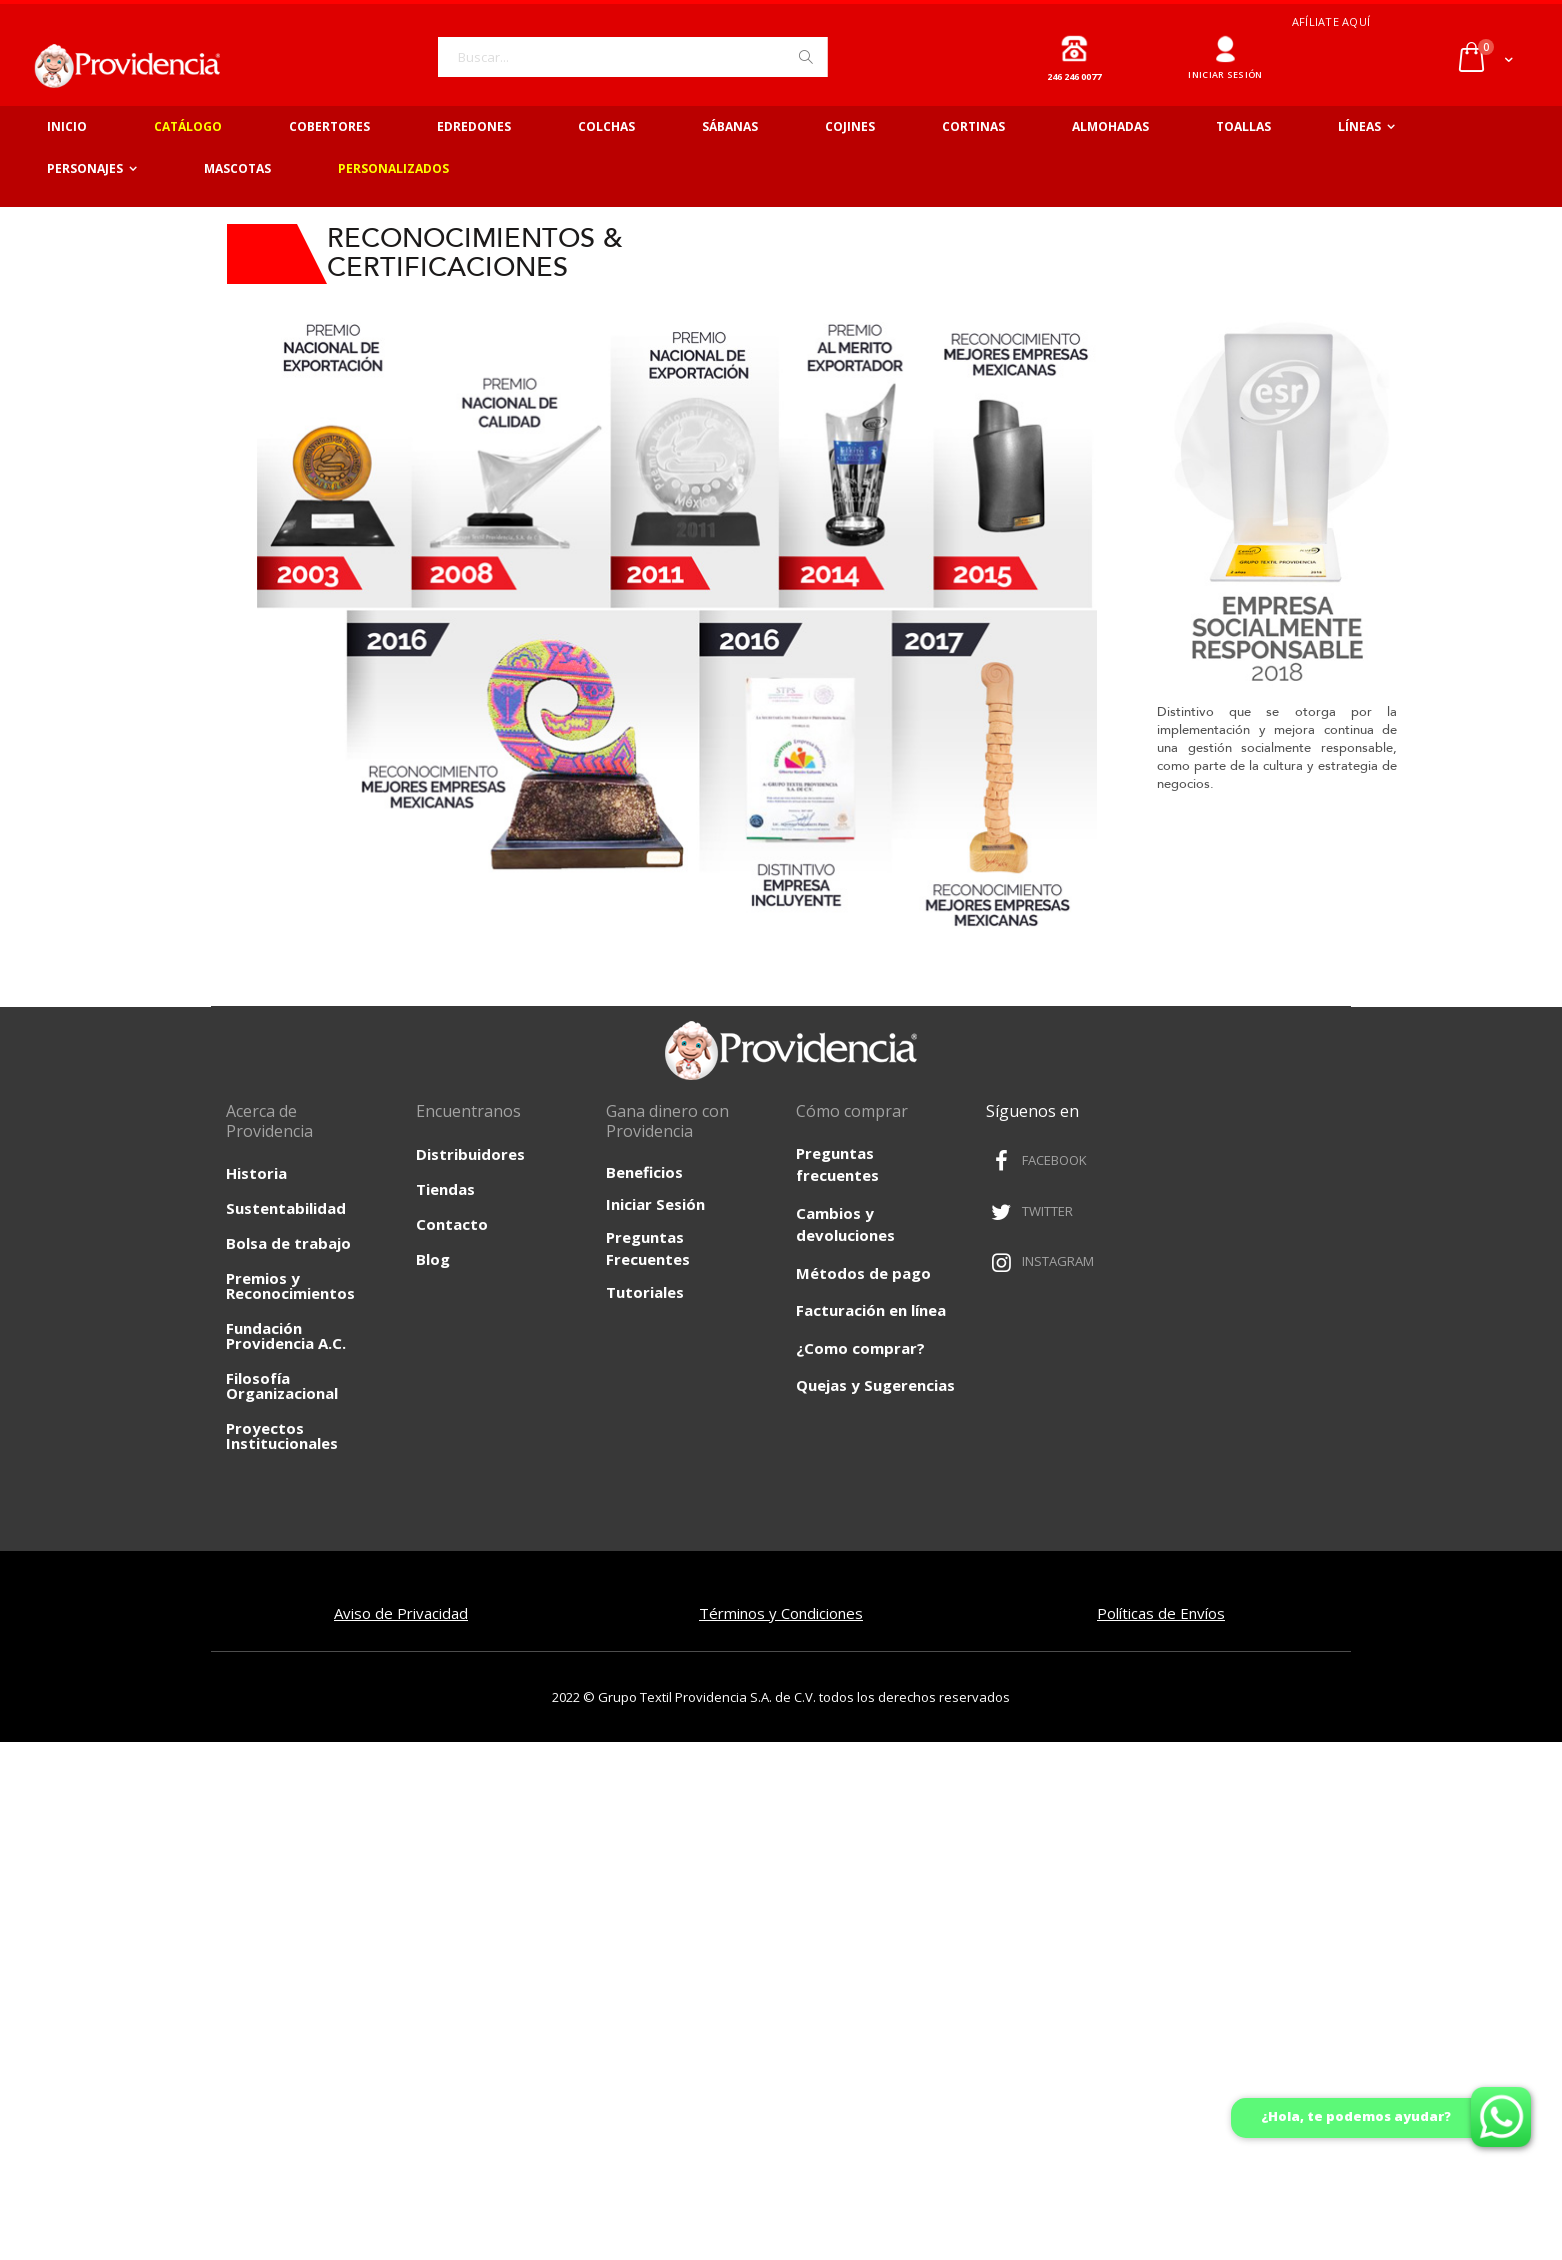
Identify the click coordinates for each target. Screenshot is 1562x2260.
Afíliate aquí (1331, 21)
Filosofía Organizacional (282, 1385)
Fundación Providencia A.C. (286, 1335)
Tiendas (445, 1189)
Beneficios (644, 1172)
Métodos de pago (863, 1273)
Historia (256, 1173)
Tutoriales (645, 1292)
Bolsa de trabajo (288, 1243)
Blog (433, 1259)
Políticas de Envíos (1161, 1613)
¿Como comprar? (860, 1348)
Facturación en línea (871, 1310)
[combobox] (633, 57)
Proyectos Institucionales (282, 1435)
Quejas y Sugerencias (875, 1385)
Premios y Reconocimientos (290, 1285)
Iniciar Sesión (655, 1204)
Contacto (452, 1224)
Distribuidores (470, 1154)
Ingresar (1225, 41)
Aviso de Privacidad (401, 1613)
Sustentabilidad (286, 1208)
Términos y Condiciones (781, 1613)
